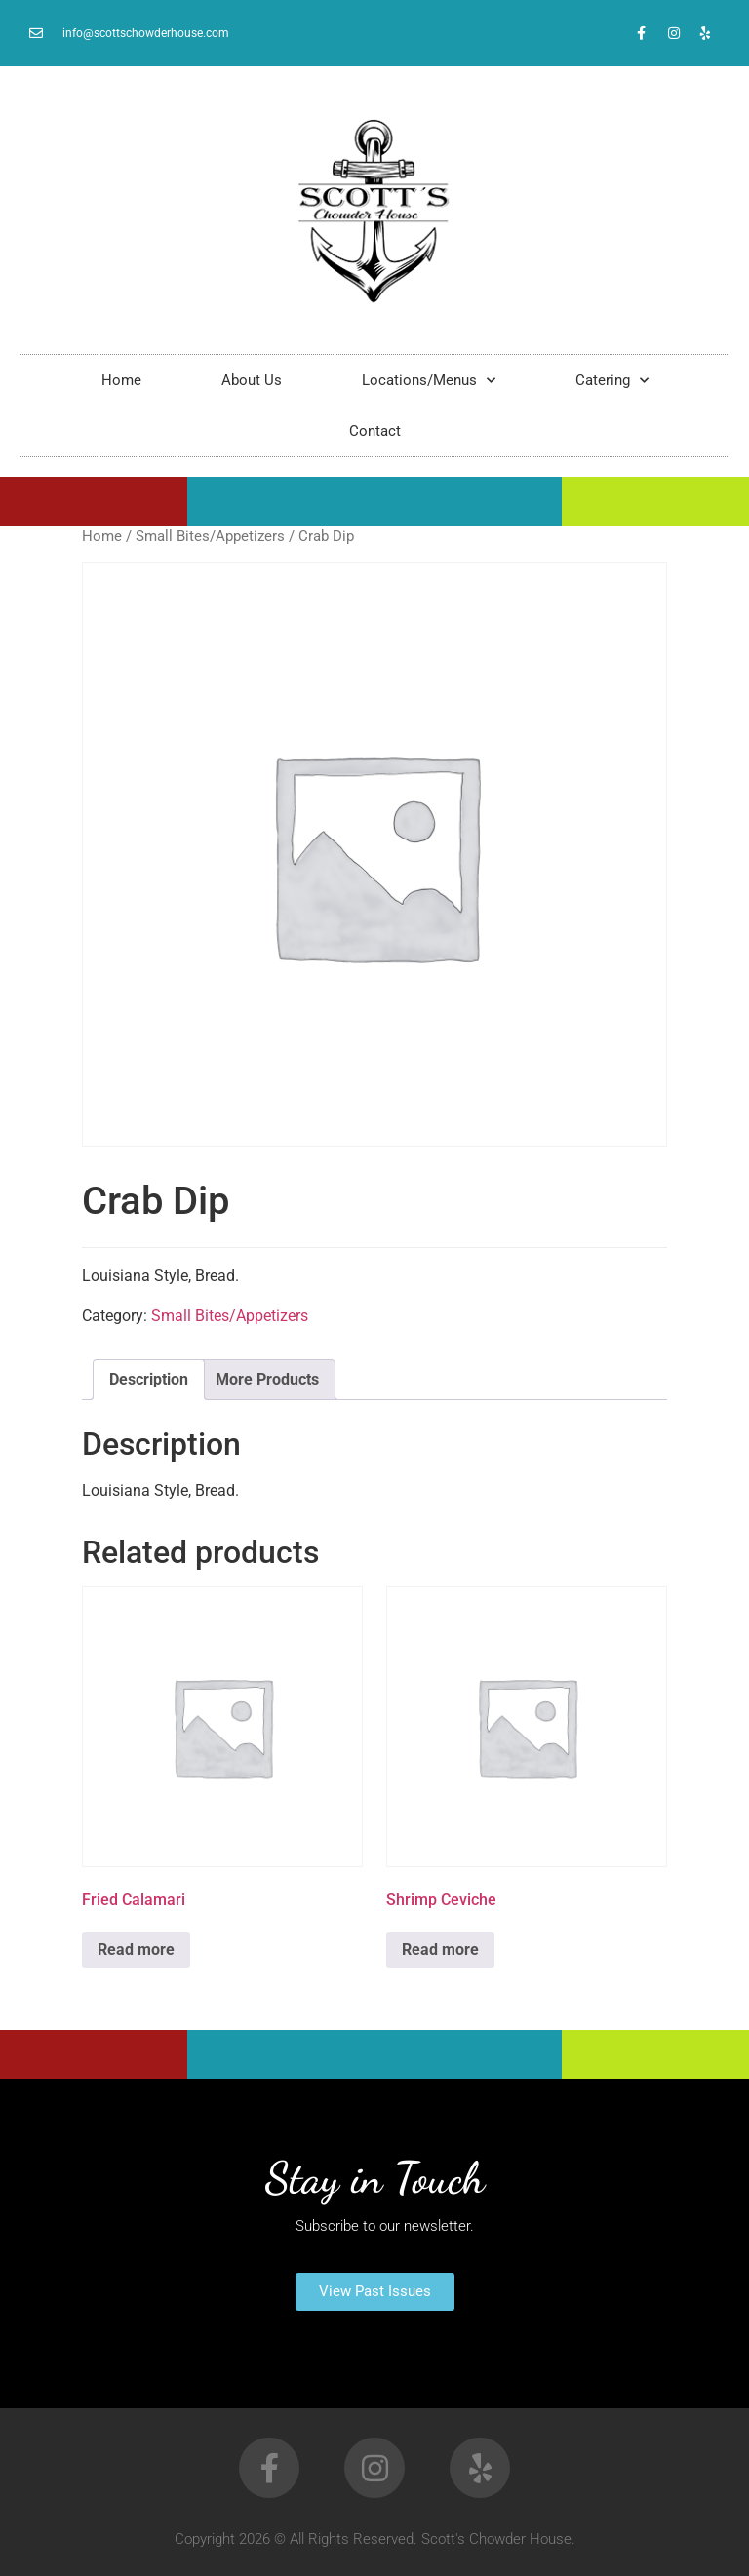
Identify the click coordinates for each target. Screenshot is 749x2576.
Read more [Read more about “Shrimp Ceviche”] (440, 1949)
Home (121, 380)
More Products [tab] (267, 1379)
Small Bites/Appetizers (210, 536)
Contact (375, 431)
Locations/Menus (428, 381)
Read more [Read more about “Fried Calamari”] (136, 1949)
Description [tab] (148, 1379)
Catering (612, 381)
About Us (251, 380)
